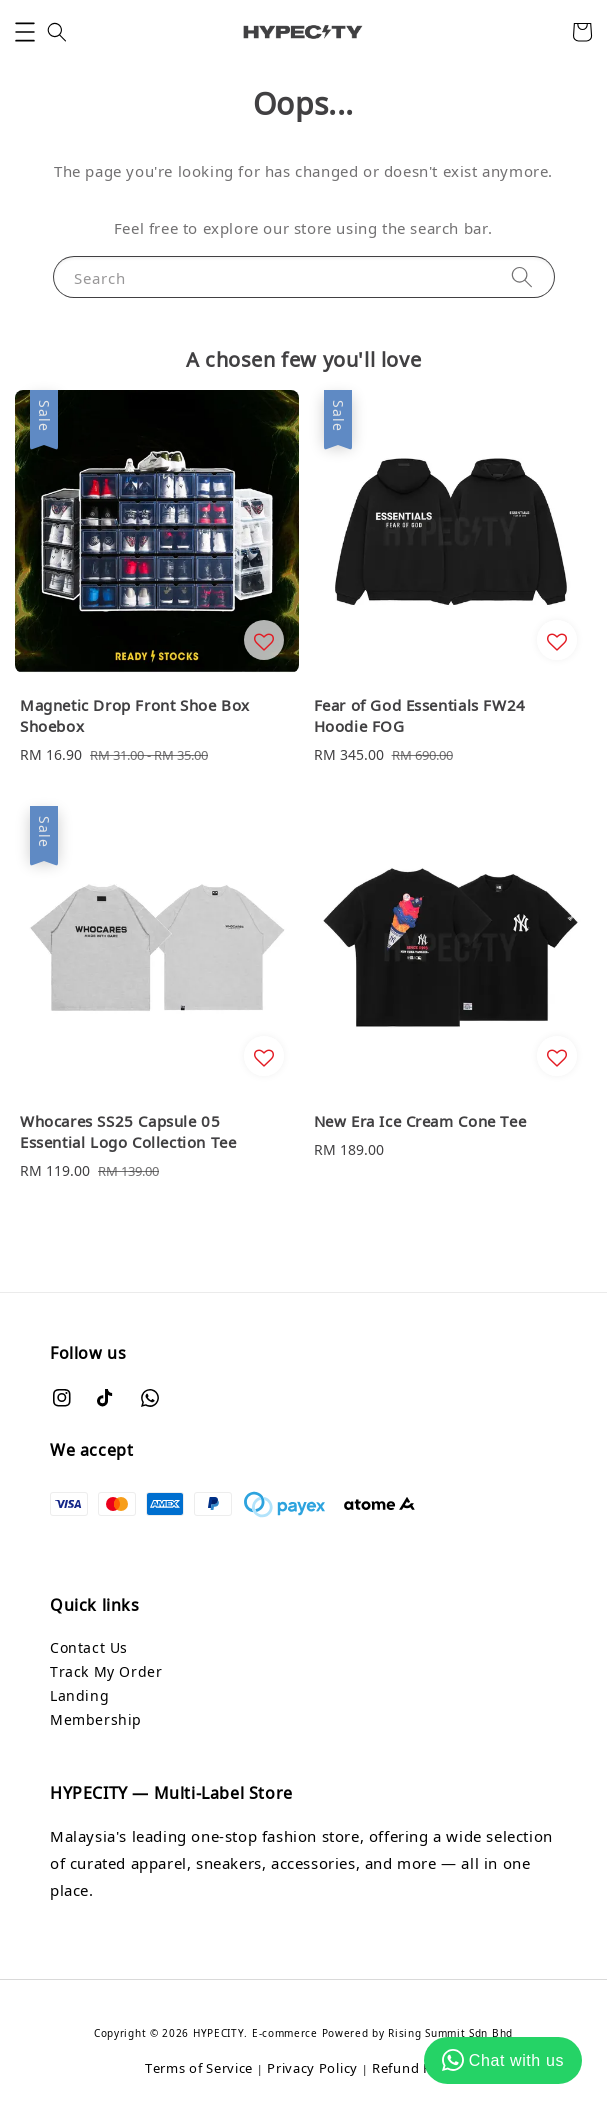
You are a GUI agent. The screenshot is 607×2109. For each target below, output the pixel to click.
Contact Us (89, 1647)
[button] (25, 32)
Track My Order (106, 1671)
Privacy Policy (312, 2068)
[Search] (522, 276)
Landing (79, 1695)
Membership (96, 1719)
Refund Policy (417, 2068)
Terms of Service (199, 2068)
